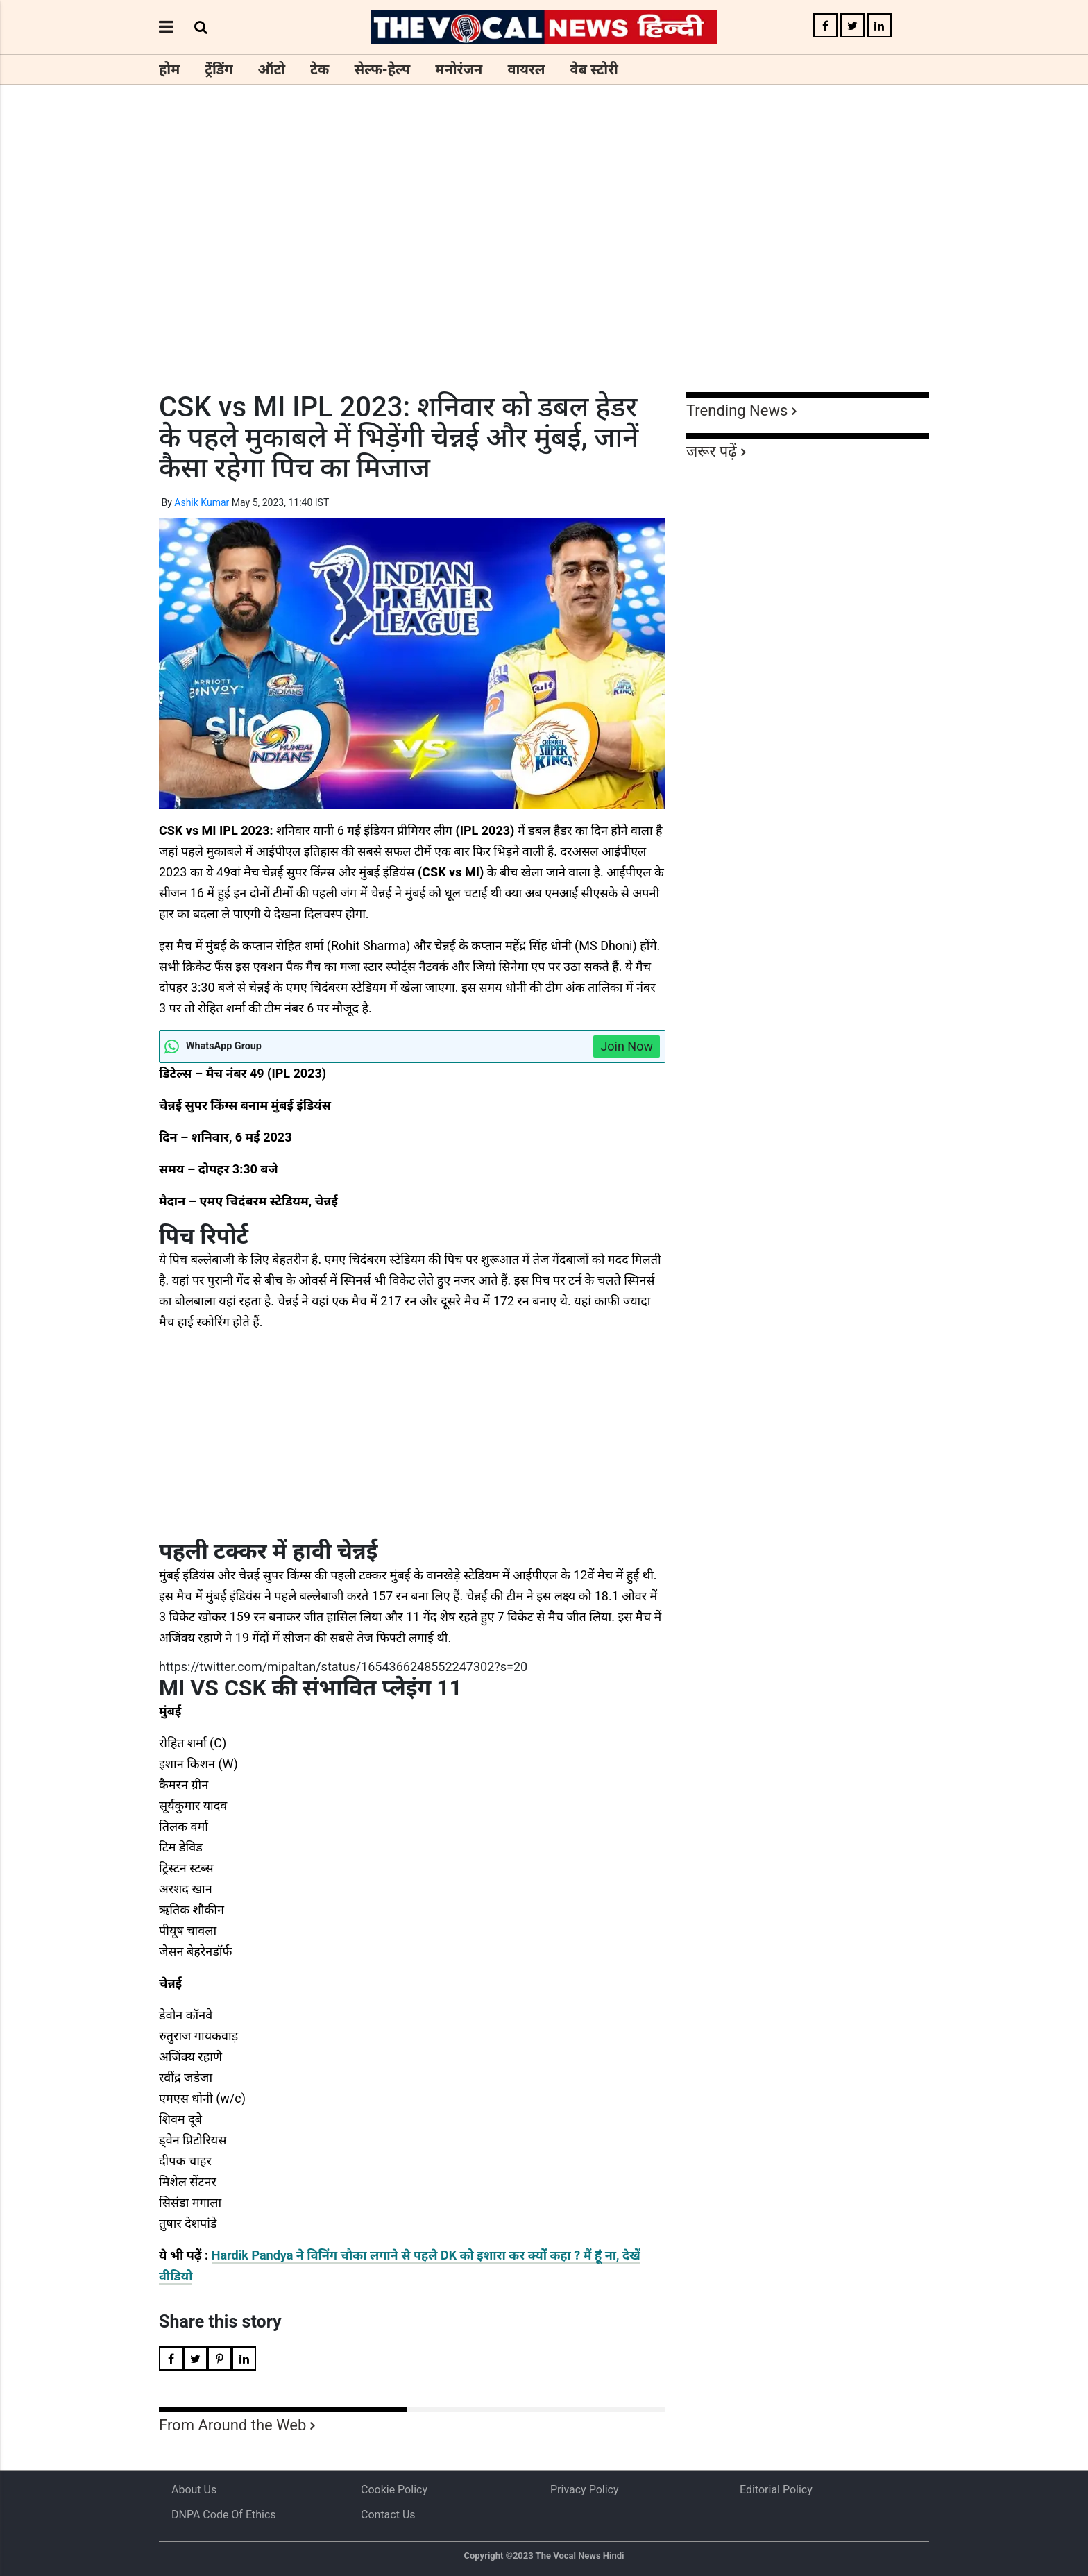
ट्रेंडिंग (218, 69)
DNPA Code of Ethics (223, 2514)
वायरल (526, 69)
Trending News (737, 410)
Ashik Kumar (201, 502)
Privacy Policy (584, 2489)
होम (169, 69)
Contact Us (388, 2514)
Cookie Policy (394, 2489)
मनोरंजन (458, 69)
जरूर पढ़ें (711, 451)
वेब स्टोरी (594, 69)
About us (193, 2489)
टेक (319, 69)
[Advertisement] (544, 264)
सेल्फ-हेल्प (382, 69)
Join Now (626, 1046)
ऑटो (272, 69)
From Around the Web (232, 2425)
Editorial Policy (776, 2489)
